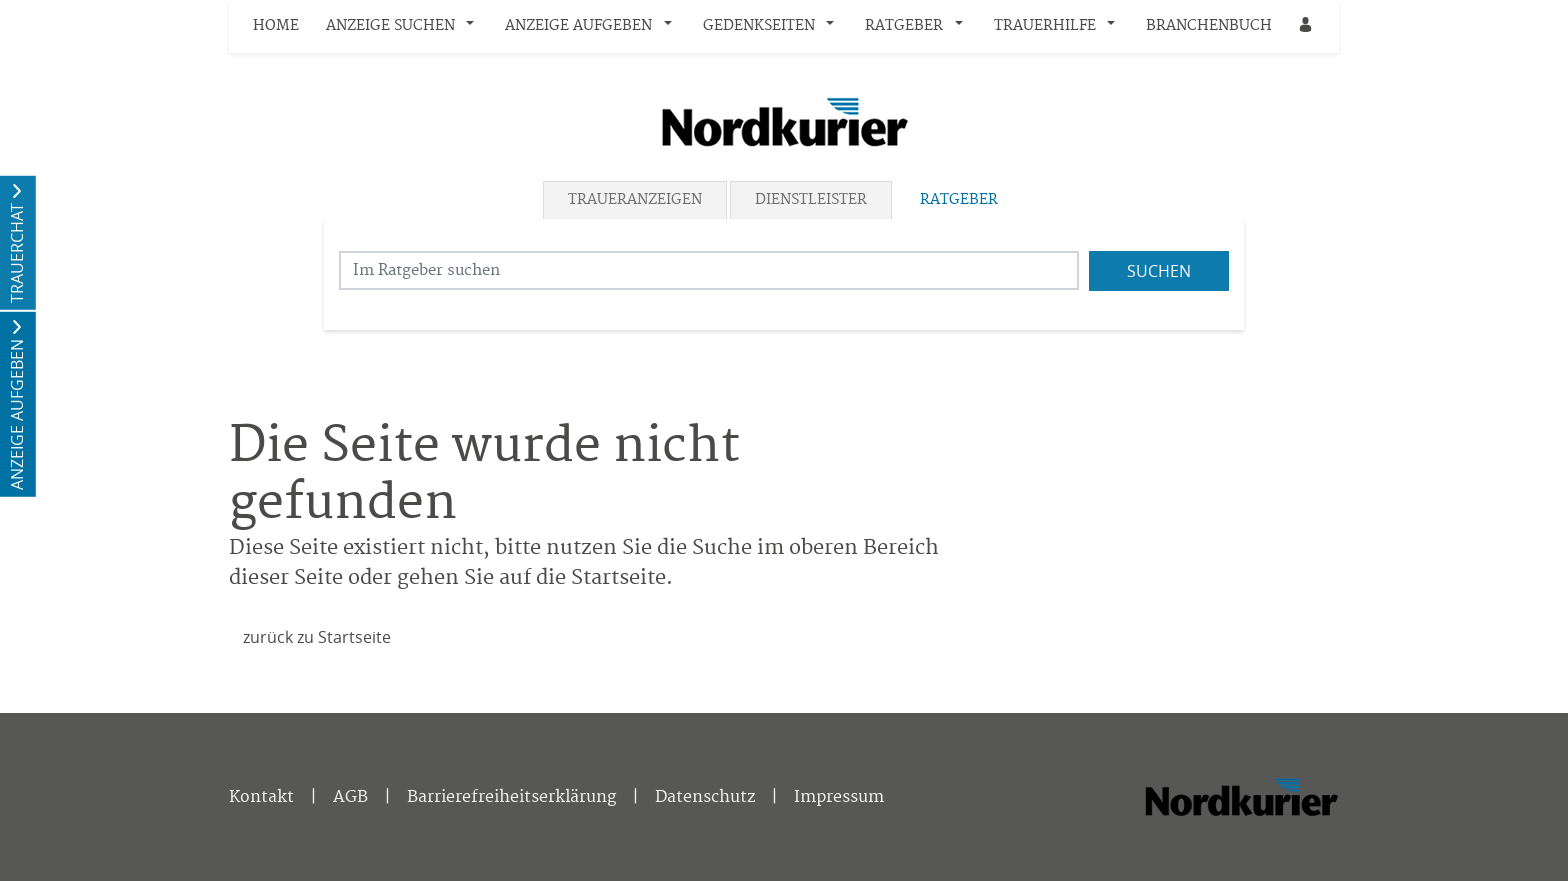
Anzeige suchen (390, 26)
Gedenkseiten (759, 26)
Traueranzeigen (635, 200)
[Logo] (784, 122)
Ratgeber (904, 26)
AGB (350, 797)
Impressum (839, 797)
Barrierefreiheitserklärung (511, 797)
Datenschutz (705, 797)
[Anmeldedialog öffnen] (1307, 26)
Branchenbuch (1209, 26)
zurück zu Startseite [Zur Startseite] (317, 637)
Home (276, 26)
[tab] (636, 200)
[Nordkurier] (1241, 801)
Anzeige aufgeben (578, 26)
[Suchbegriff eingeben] (709, 270)
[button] (475, 27)
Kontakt (261, 797)
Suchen (1159, 271)
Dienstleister (811, 200)
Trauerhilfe (1045, 26)
